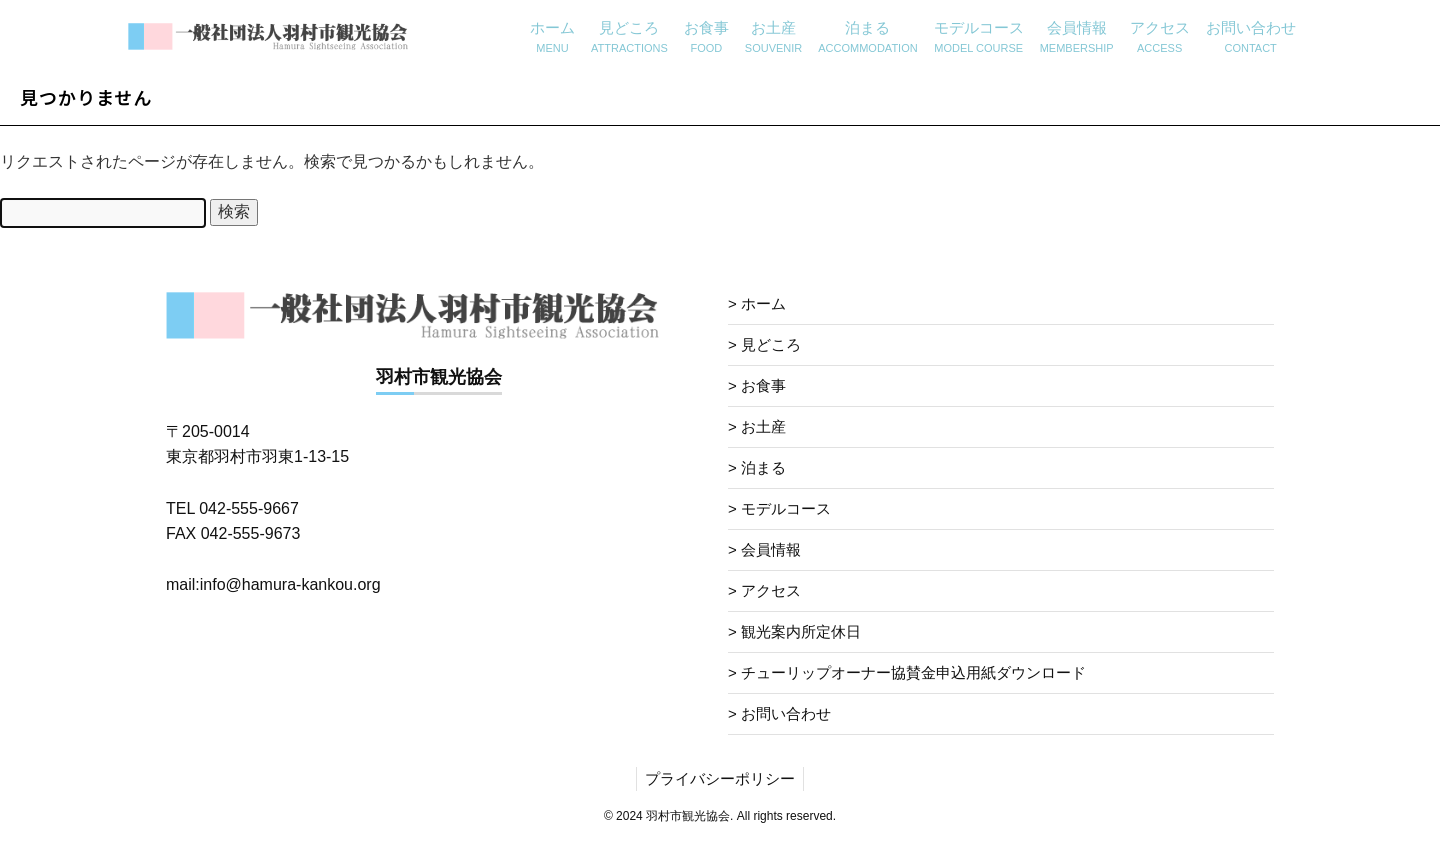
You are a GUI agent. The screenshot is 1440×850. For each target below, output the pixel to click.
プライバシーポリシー (720, 778)
